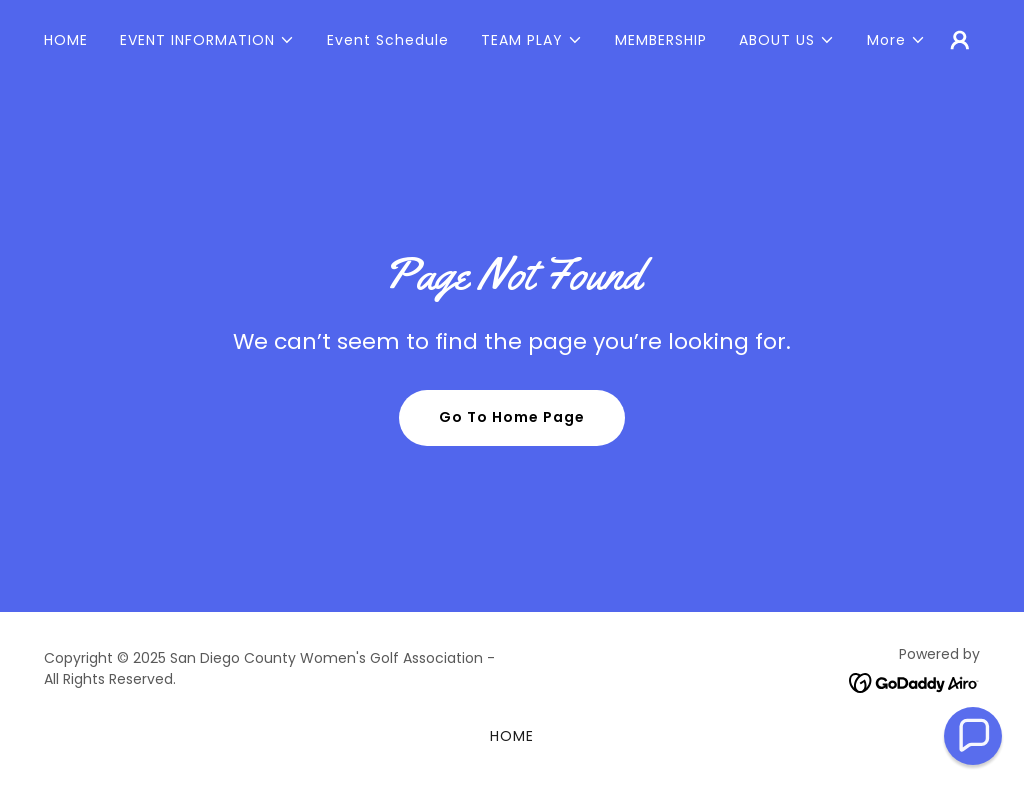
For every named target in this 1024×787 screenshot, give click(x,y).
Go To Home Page (512, 417)
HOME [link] (66, 40)
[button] (207, 40)
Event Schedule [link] (388, 40)
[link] (914, 681)
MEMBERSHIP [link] (661, 40)
